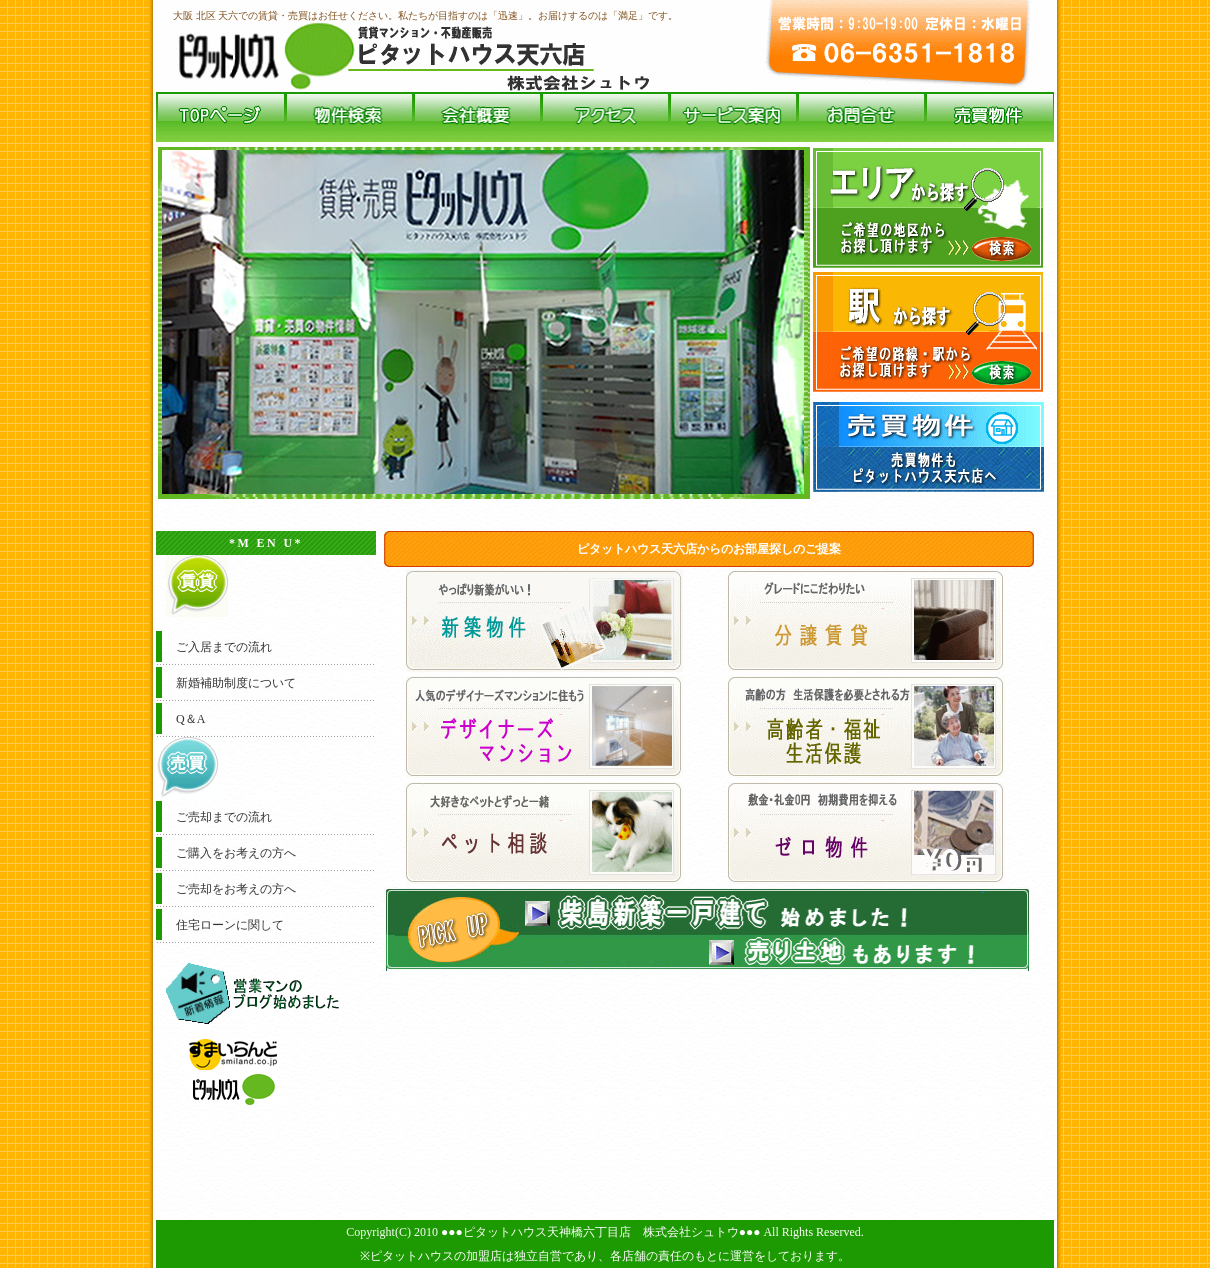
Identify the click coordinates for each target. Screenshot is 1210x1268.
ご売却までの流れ (224, 817)
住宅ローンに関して (230, 925)
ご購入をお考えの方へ (236, 853)
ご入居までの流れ (224, 647)
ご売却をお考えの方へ (236, 889)
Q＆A (190, 719)
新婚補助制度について (236, 683)
